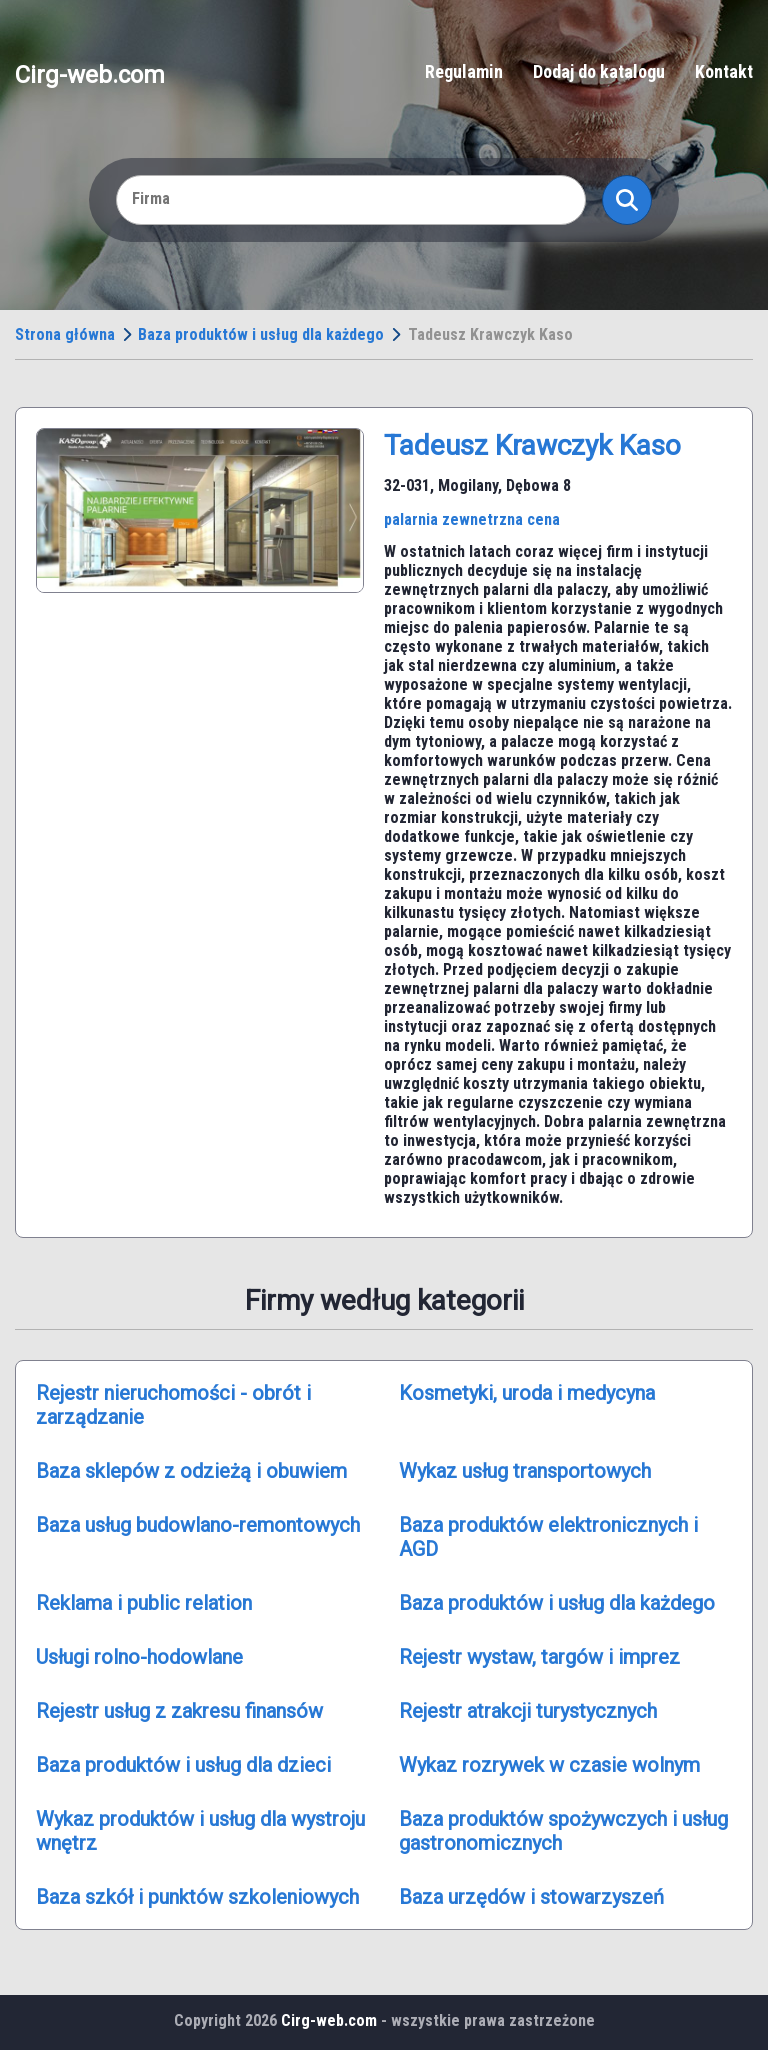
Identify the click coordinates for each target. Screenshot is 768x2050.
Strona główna (65, 334)
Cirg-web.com (90, 74)
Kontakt (724, 71)
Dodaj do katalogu (599, 71)
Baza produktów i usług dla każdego (261, 334)
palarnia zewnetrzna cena (472, 519)
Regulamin (464, 71)
